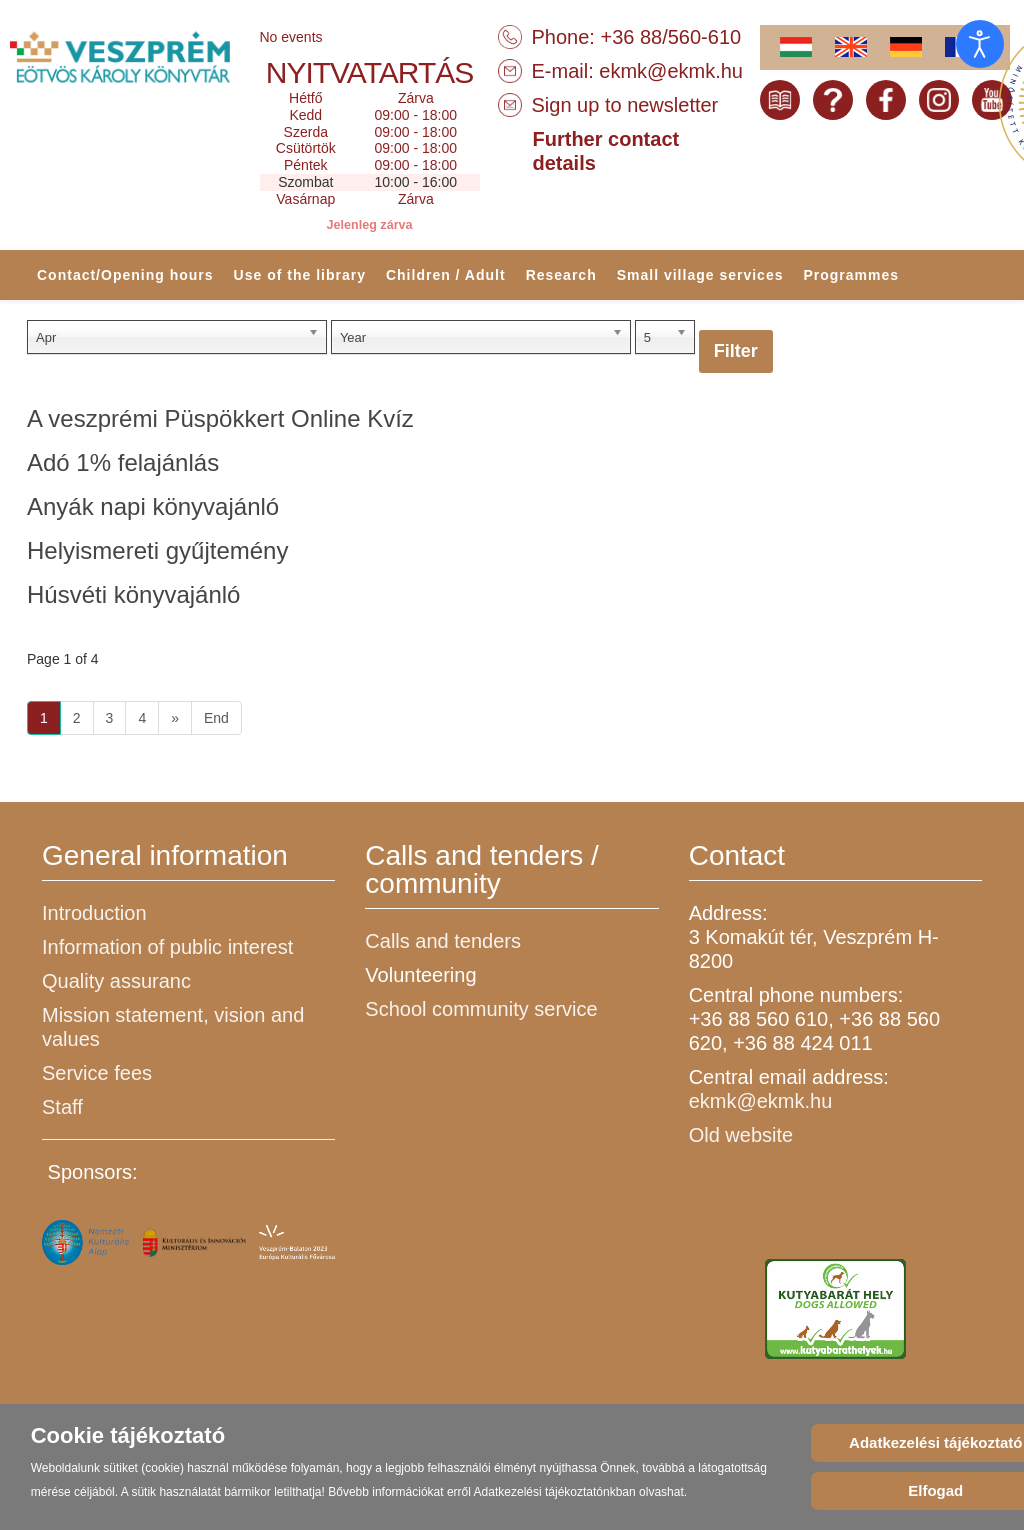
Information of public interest (167, 947)
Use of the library (300, 275)
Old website (741, 1135)
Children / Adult (446, 275)
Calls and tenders (443, 941)
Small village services (700, 275)
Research (561, 275)
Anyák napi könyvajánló (153, 506)
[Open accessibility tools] (980, 44)
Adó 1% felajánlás (123, 462)
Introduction (94, 913)
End (216, 718)
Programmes (851, 275)
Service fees (97, 1073)
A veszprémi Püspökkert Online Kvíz (220, 418)
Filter (736, 351)
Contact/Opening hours (125, 275)
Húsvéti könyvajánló (133, 594)
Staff (62, 1107)
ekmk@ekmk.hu (671, 71)
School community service (481, 1009)
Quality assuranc (116, 981)
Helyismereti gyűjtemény (157, 550)
